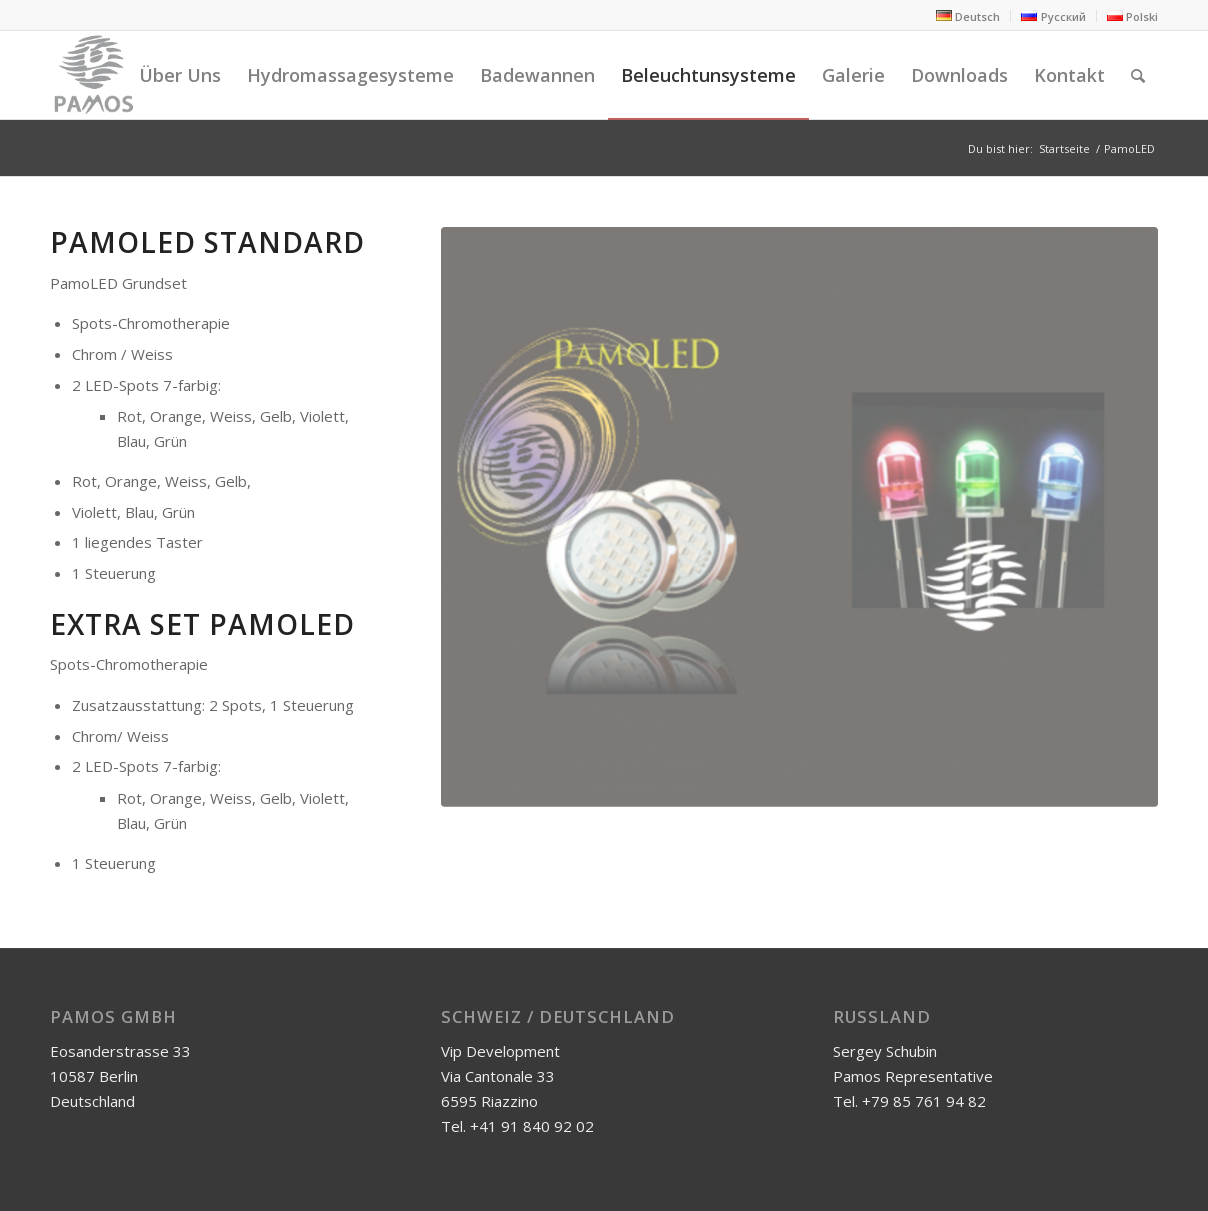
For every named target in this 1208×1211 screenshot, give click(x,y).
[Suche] (1138, 75)
